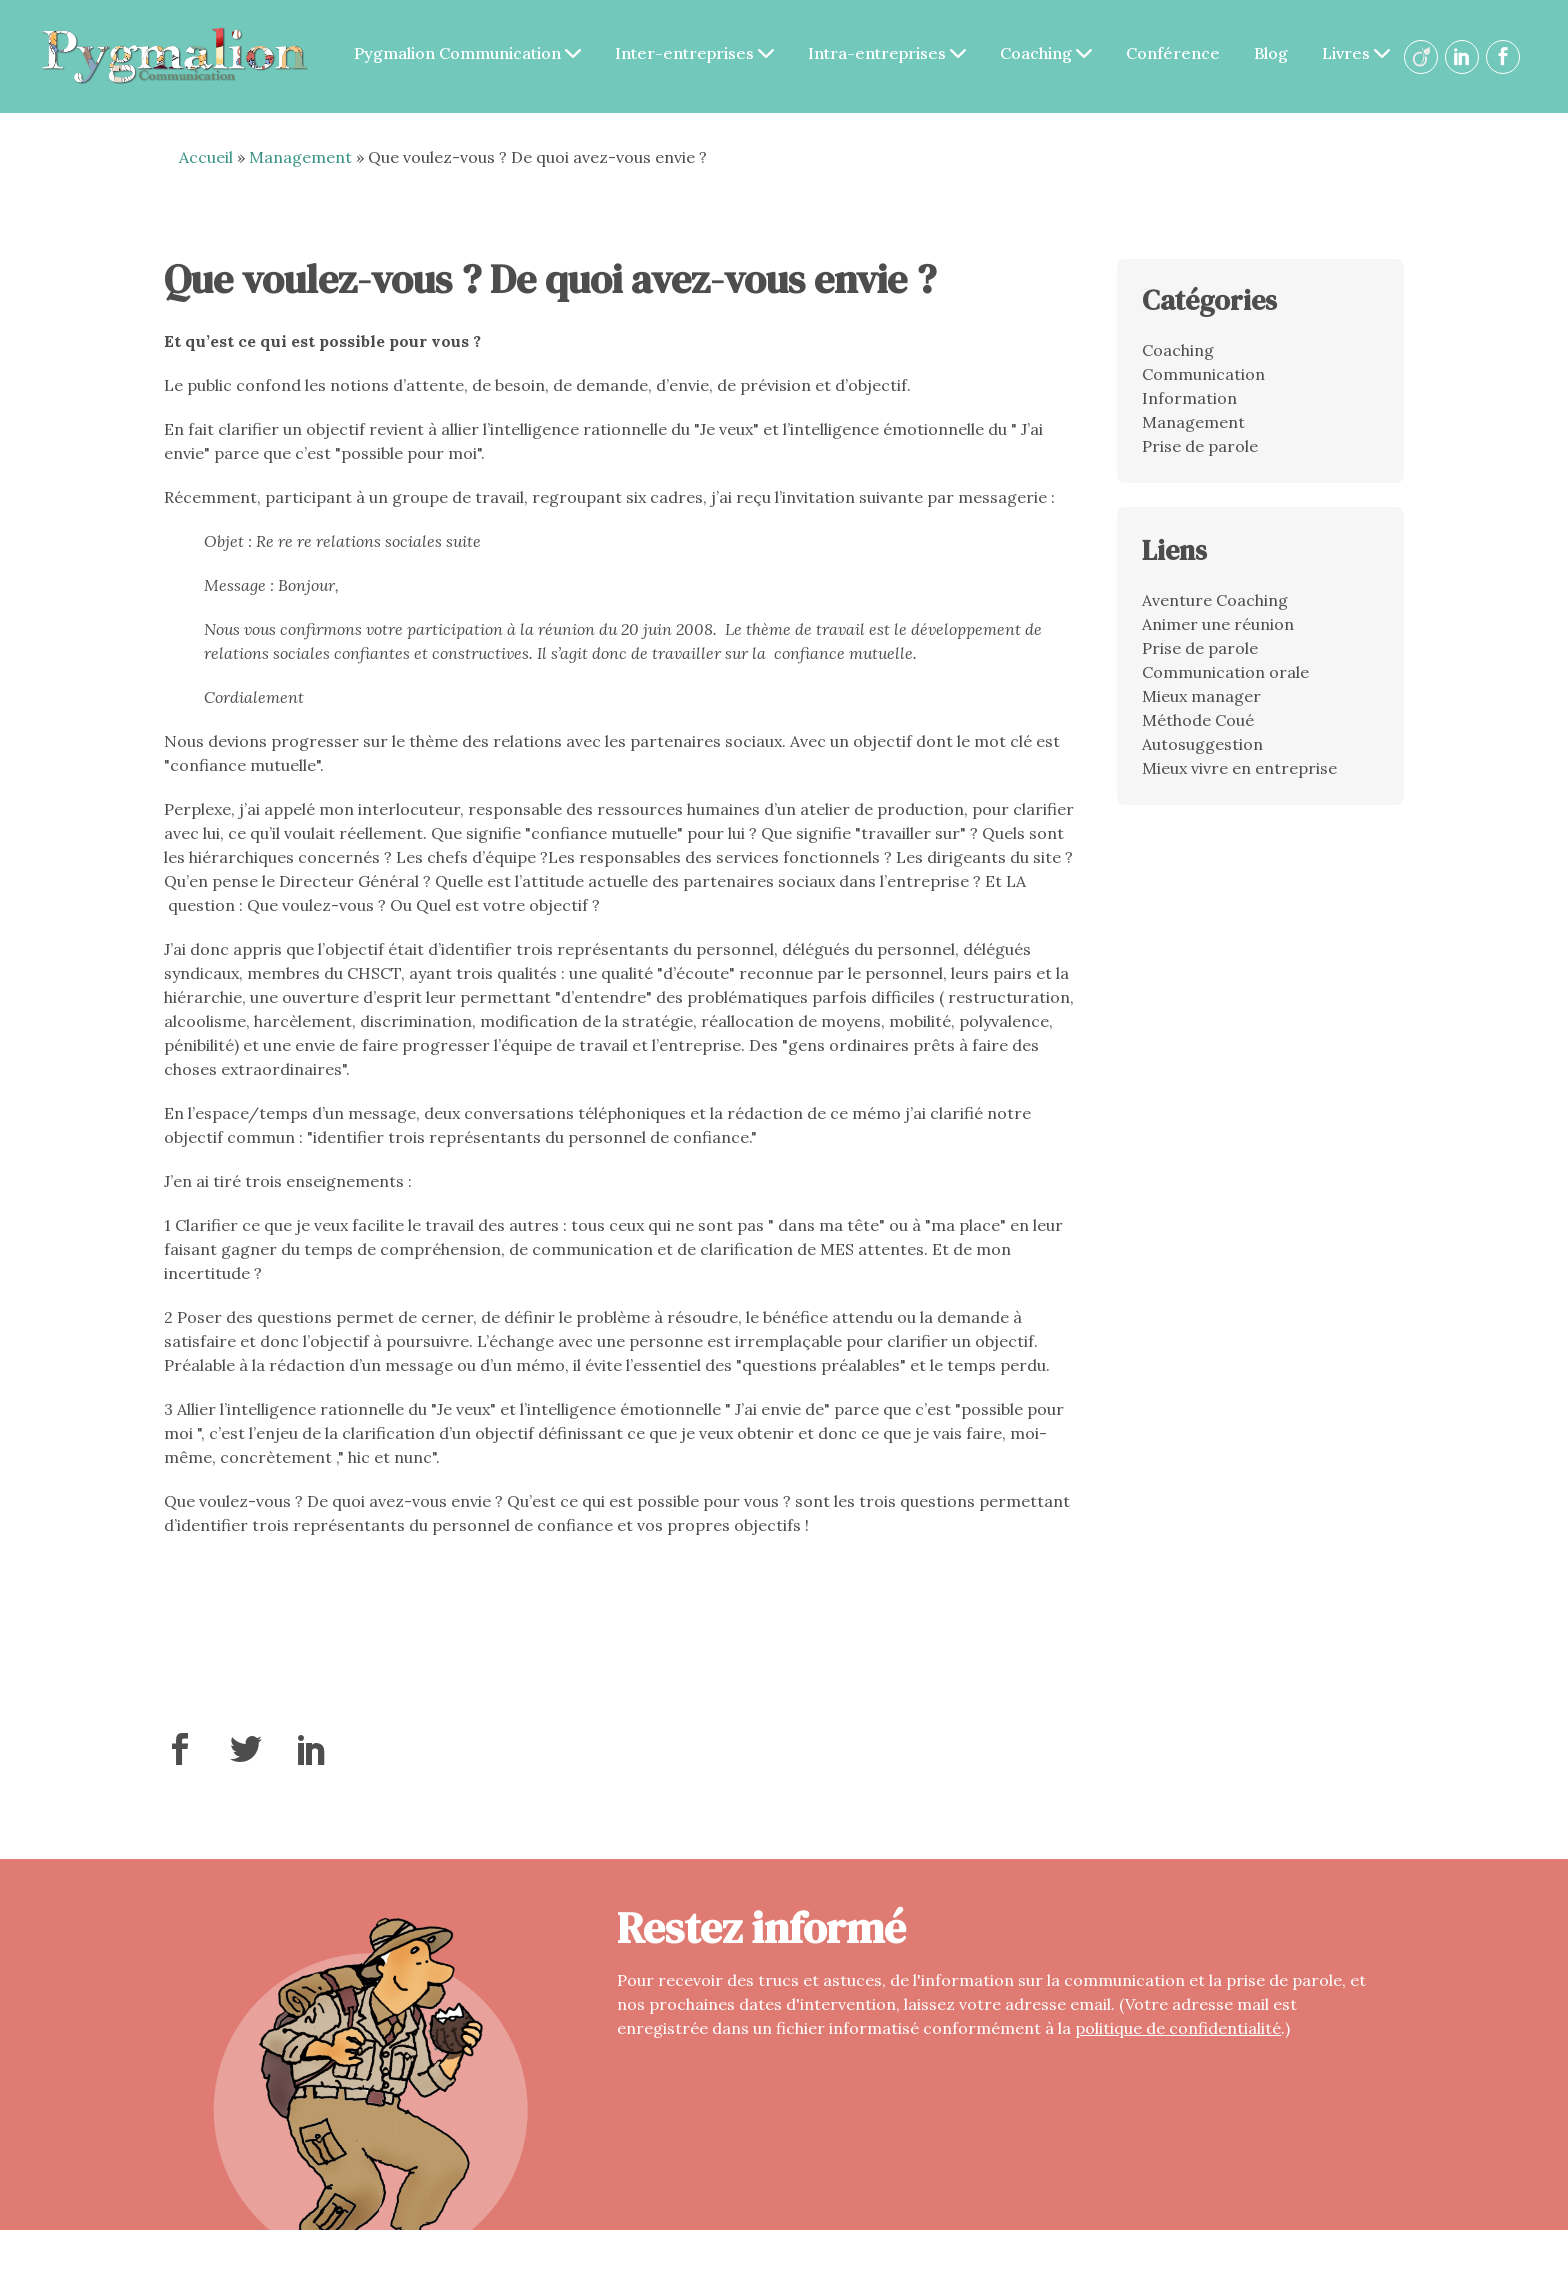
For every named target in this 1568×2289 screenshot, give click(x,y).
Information (1189, 411)
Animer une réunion (1218, 638)
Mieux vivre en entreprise (1239, 782)
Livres (903, 78)
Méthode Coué (1198, 734)
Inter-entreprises (776, 41)
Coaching (1128, 41)
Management (300, 171)
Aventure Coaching (1215, 614)
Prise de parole (1200, 459)
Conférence (1255, 41)
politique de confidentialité (1178, 2042)
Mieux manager (1201, 710)
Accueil (206, 171)
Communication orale (1225, 686)
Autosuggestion (1202, 758)
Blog (1353, 41)
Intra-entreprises (969, 41)
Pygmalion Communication (549, 41)
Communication (1203, 387)
